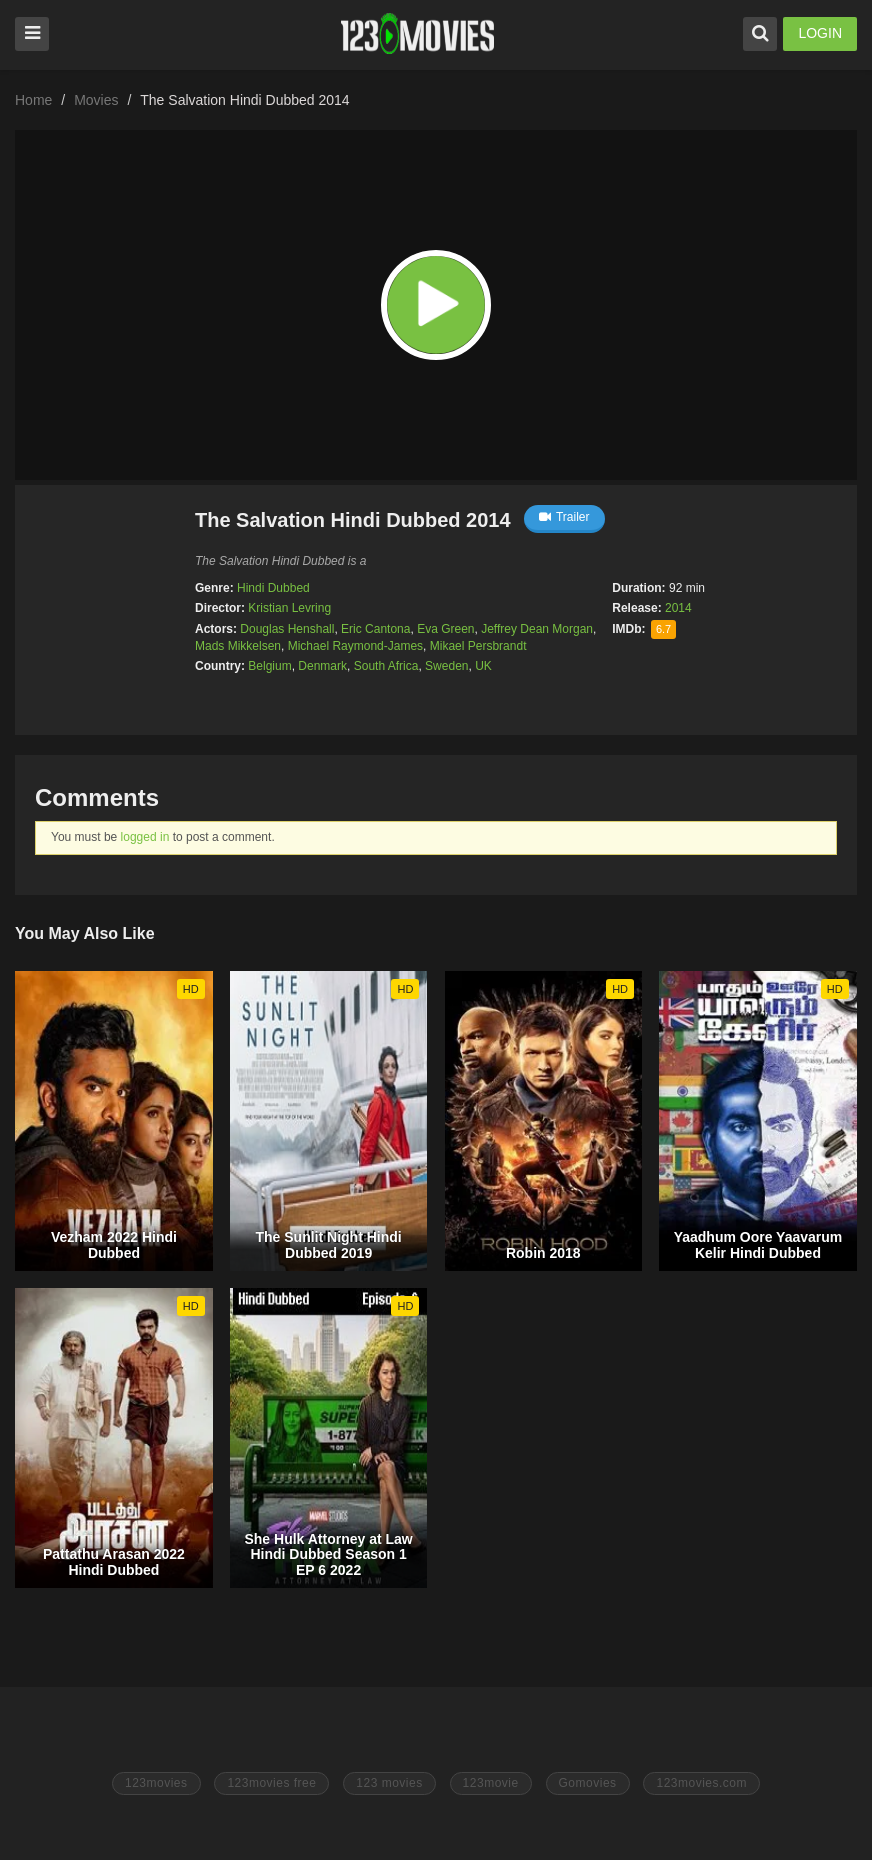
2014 (678, 608)
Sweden (446, 666)
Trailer (564, 517)
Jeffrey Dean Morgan (537, 629)
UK (483, 666)
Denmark (322, 666)
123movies (156, 1783)
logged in (145, 837)
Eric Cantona (375, 629)
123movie (491, 1783)
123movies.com (701, 1783)
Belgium (269, 666)
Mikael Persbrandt (478, 646)
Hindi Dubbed (273, 588)
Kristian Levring (289, 608)
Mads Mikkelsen (238, 646)
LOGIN (820, 33)
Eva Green (445, 629)
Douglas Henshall (287, 629)
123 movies (389, 1783)
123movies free (271, 1783)
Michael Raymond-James (355, 646)
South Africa (386, 666)
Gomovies (588, 1783)
